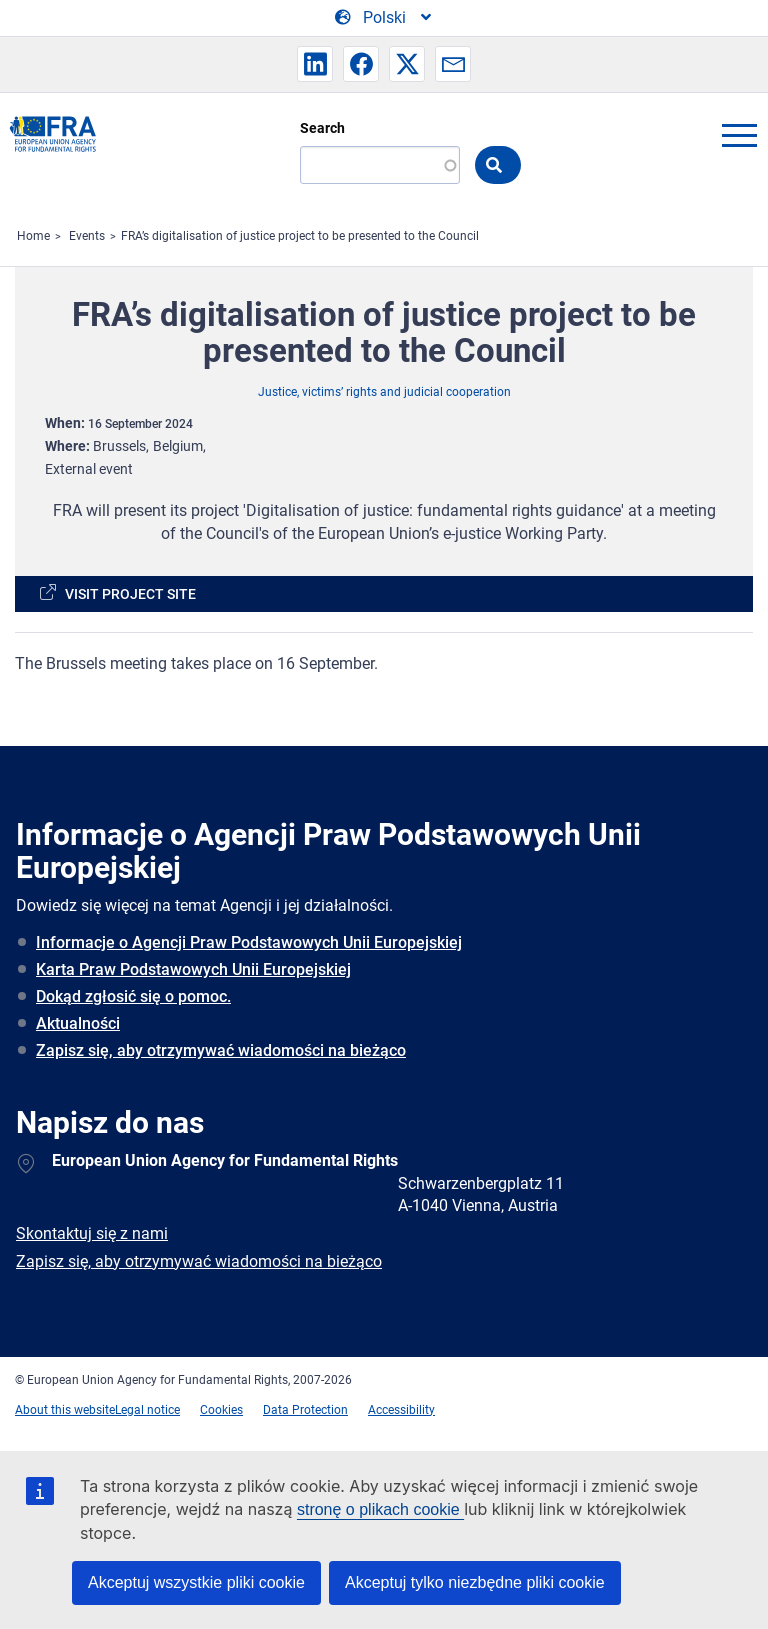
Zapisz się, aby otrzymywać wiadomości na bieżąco (221, 1050)
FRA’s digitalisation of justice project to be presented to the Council (300, 236)
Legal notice (147, 1410)
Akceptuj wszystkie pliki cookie (196, 1582)
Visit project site (130, 594)
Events (87, 236)
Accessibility (401, 1410)
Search (322, 128)
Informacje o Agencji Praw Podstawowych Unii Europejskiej (249, 942)
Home (33, 236)
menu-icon (739, 135)
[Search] (380, 165)
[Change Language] (384, 18)
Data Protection (305, 1410)
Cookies (221, 1410)
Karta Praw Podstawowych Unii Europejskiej (193, 969)
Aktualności (78, 1023)
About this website (65, 1410)
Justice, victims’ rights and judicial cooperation (384, 392)
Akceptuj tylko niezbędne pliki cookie (475, 1582)
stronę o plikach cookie (380, 1509)
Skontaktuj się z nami (92, 1233)
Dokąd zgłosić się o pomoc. (133, 996)
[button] (315, 64)
